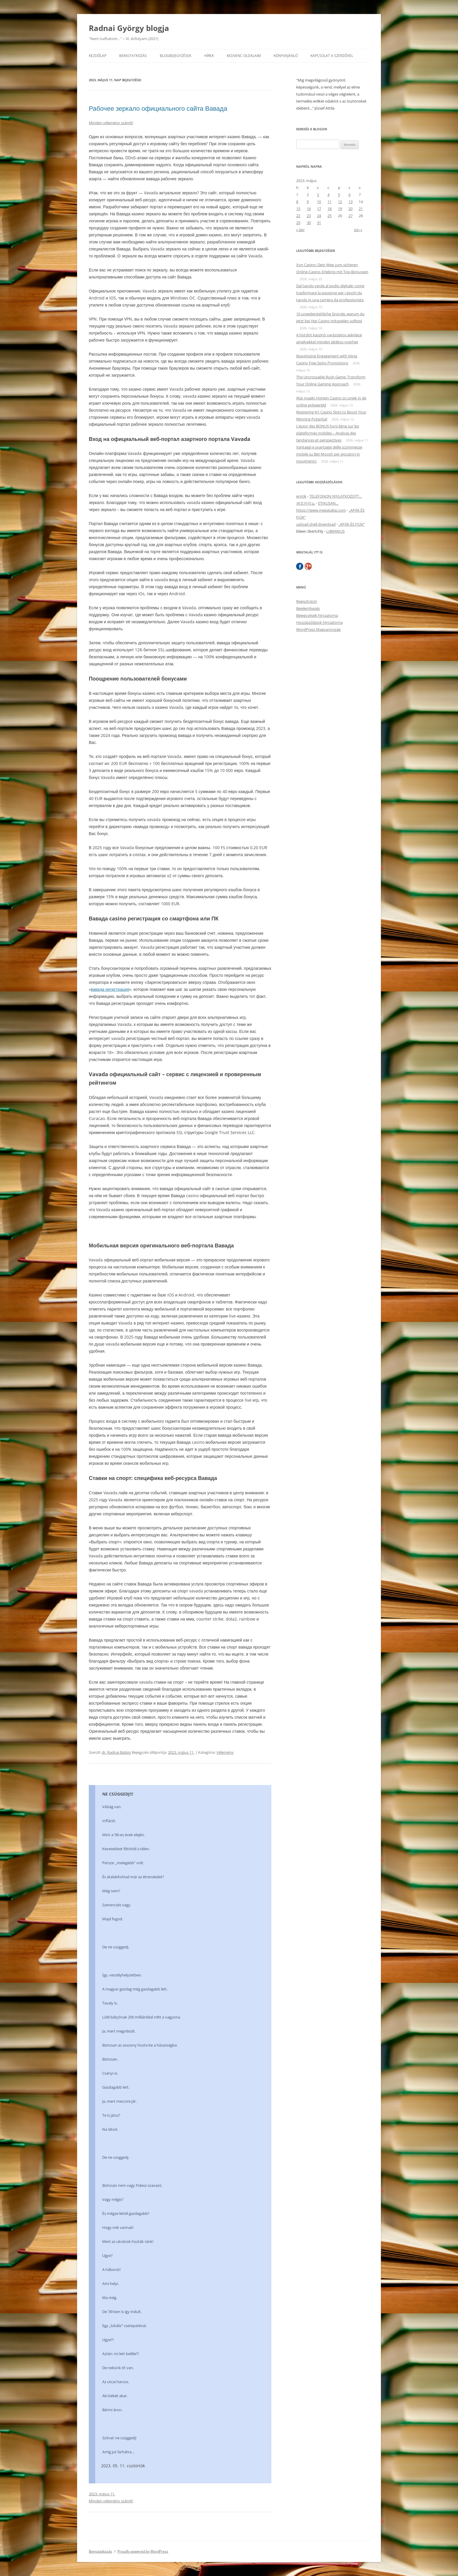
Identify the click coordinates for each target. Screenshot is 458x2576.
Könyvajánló (286, 55)
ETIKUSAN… (328, 503)
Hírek (209, 55)
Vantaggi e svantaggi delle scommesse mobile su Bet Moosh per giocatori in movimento (329, 454)
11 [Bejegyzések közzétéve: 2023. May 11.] (329, 201)
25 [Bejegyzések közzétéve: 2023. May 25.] (329, 215)
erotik (301, 496)
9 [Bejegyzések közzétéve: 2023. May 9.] (308, 201)
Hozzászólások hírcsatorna (319, 622)
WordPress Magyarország (318, 629)
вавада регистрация (110, 989)
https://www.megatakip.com (321, 510)
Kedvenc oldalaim (244, 55)
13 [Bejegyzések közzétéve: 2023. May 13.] (350, 201)
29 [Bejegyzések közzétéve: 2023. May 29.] (298, 222)
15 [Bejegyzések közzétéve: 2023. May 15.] (298, 208)
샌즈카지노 (305, 503)
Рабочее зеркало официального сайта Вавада (158, 108)
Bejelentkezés (308, 608)
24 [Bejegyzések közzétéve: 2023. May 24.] (319, 215)
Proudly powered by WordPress (142, 2551)
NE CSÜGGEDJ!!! (117, 1794)
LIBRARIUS (335, 531)
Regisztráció (306, 601)
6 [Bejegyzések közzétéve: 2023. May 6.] (349, 194)
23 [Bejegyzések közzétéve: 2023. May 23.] (309, 215)
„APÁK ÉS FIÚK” (352, 524)
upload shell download (316, 524)
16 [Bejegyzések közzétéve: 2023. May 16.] (309, 208)
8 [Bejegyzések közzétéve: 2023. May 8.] (297, 201)
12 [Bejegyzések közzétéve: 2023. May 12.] (340, 201)
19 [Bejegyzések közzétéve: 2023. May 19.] (340, 208)
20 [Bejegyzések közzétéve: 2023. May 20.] (350, 208)
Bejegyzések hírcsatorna (317, 615)
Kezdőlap (97, 55)
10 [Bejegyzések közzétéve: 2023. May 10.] (319, 201)
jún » (358, 229)
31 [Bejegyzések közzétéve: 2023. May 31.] (319, 222)
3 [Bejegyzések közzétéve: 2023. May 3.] (318, 194)
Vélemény (225, 1752)
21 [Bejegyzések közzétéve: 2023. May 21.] (361, 208)
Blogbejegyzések (175, 55)
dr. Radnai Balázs (116, 1752)
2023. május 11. (102, 2494)
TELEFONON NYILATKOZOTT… (335, 496)
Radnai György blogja (129, 28)
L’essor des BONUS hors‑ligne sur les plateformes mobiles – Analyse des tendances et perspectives (327, 433)
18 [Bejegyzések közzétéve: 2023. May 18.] (329, 208)
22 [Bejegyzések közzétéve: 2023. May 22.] (298, 215)
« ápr (300, 229)
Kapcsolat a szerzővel (331, 55)
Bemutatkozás (133, 55)
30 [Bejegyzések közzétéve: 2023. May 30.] (309, 222)
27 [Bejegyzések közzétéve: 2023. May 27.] (350, 215)
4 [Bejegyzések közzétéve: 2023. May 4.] (328, 194)
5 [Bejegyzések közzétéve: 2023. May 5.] (339, 194)
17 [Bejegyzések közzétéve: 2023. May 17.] (319, 208)
